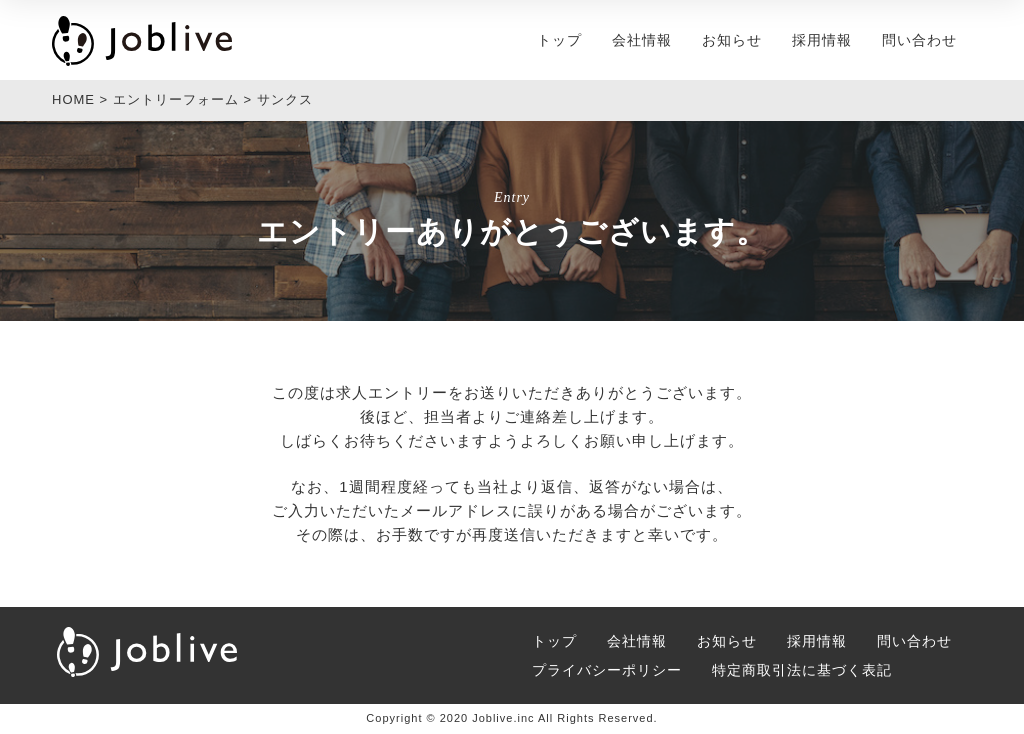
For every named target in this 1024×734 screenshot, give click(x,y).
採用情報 (822, 40)
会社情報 (642, 40)
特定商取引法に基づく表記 (802, 670)
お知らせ (732, 40)
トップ (559, 40)
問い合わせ (919, 40)
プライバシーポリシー (607, 670)
